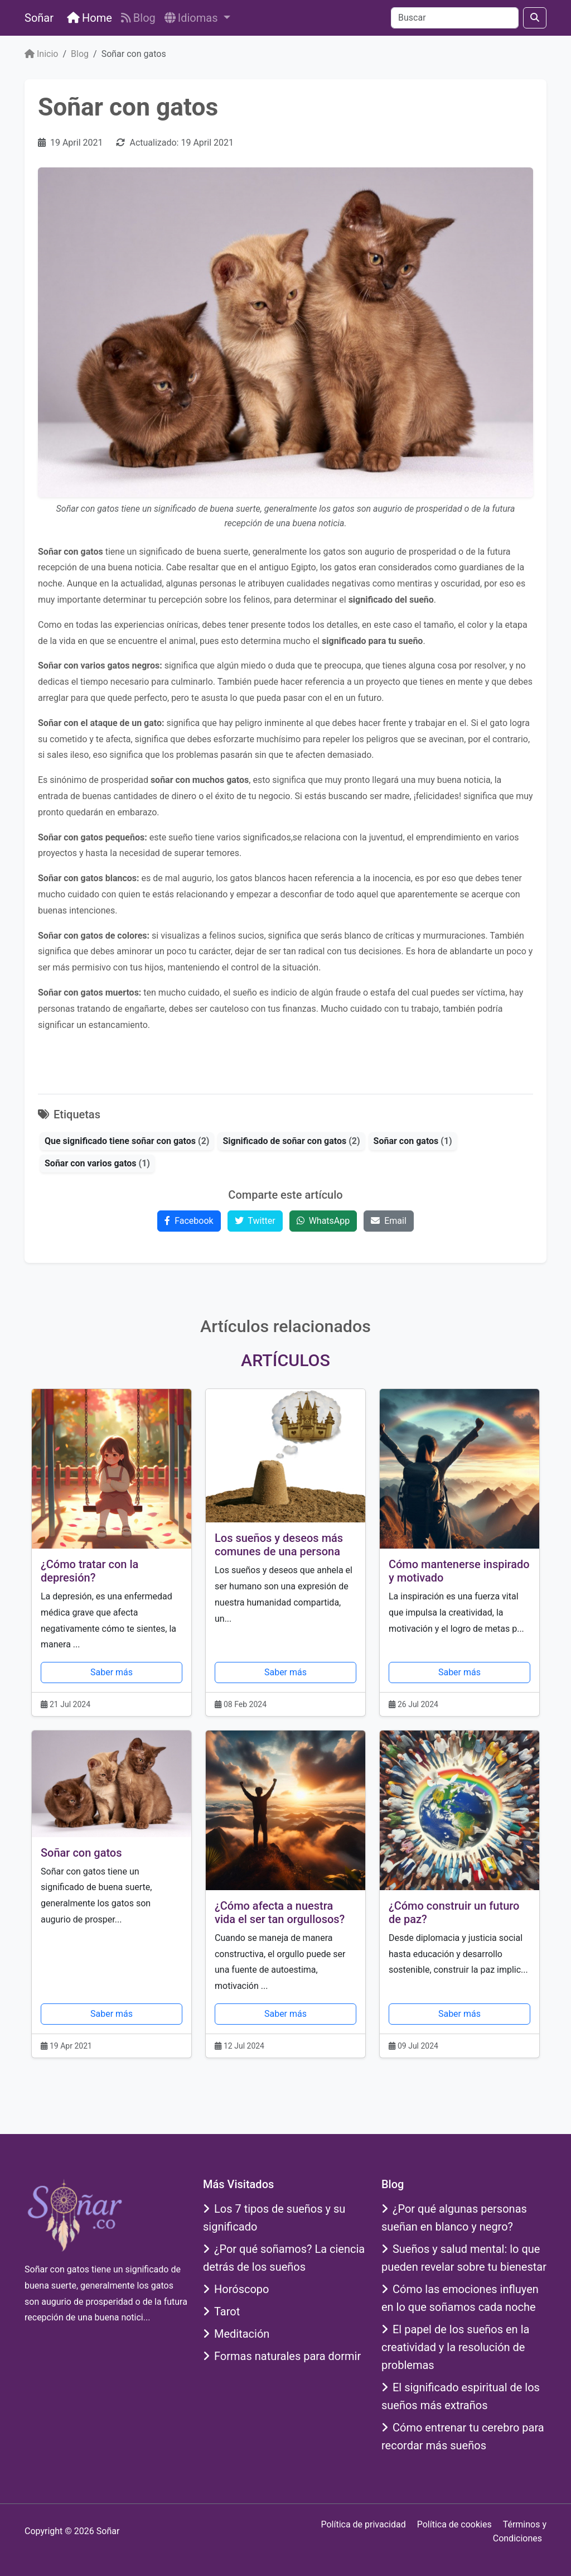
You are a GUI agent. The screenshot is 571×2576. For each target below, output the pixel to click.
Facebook (188, 1220)
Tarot (221, 2311)
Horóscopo (236, 2289)
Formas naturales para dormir (282, 2356)
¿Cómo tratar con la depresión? (89, 1571)
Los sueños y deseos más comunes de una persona (279, 1544)
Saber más (111, 1672)
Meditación (236, 2333)
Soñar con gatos (81, 1852)
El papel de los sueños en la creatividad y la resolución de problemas (455, 2347)
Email (389, 1220)
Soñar (39, 18)
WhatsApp (323, 1220)
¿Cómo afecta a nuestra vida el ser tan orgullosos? (280, 1912)
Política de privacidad (363, 2524)
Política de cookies (454, 2524)
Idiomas (192, 18)
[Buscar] (455, 17)
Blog (138, 18)
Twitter (255, 1220)
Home (89, 18)
